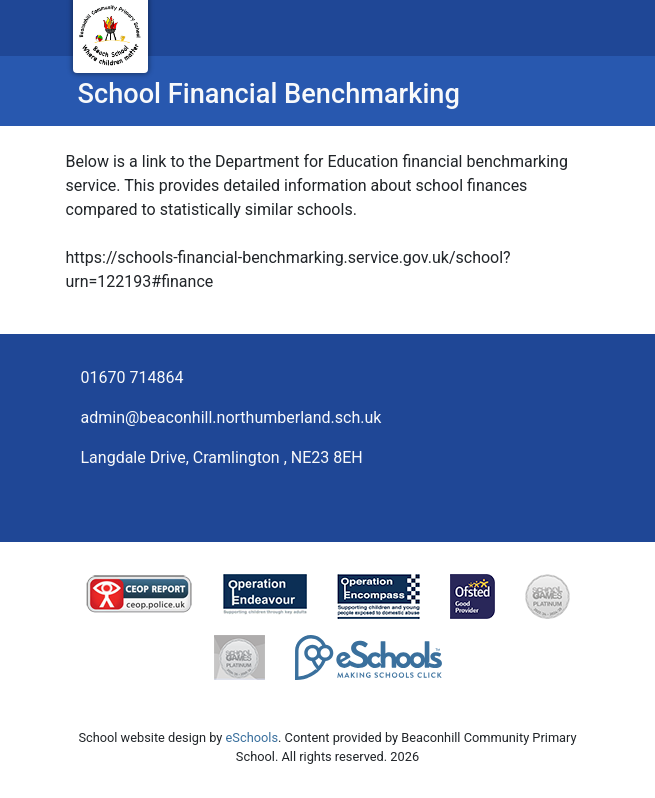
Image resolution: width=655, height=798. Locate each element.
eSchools (252, 737)
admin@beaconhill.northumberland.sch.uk (231, 417)
